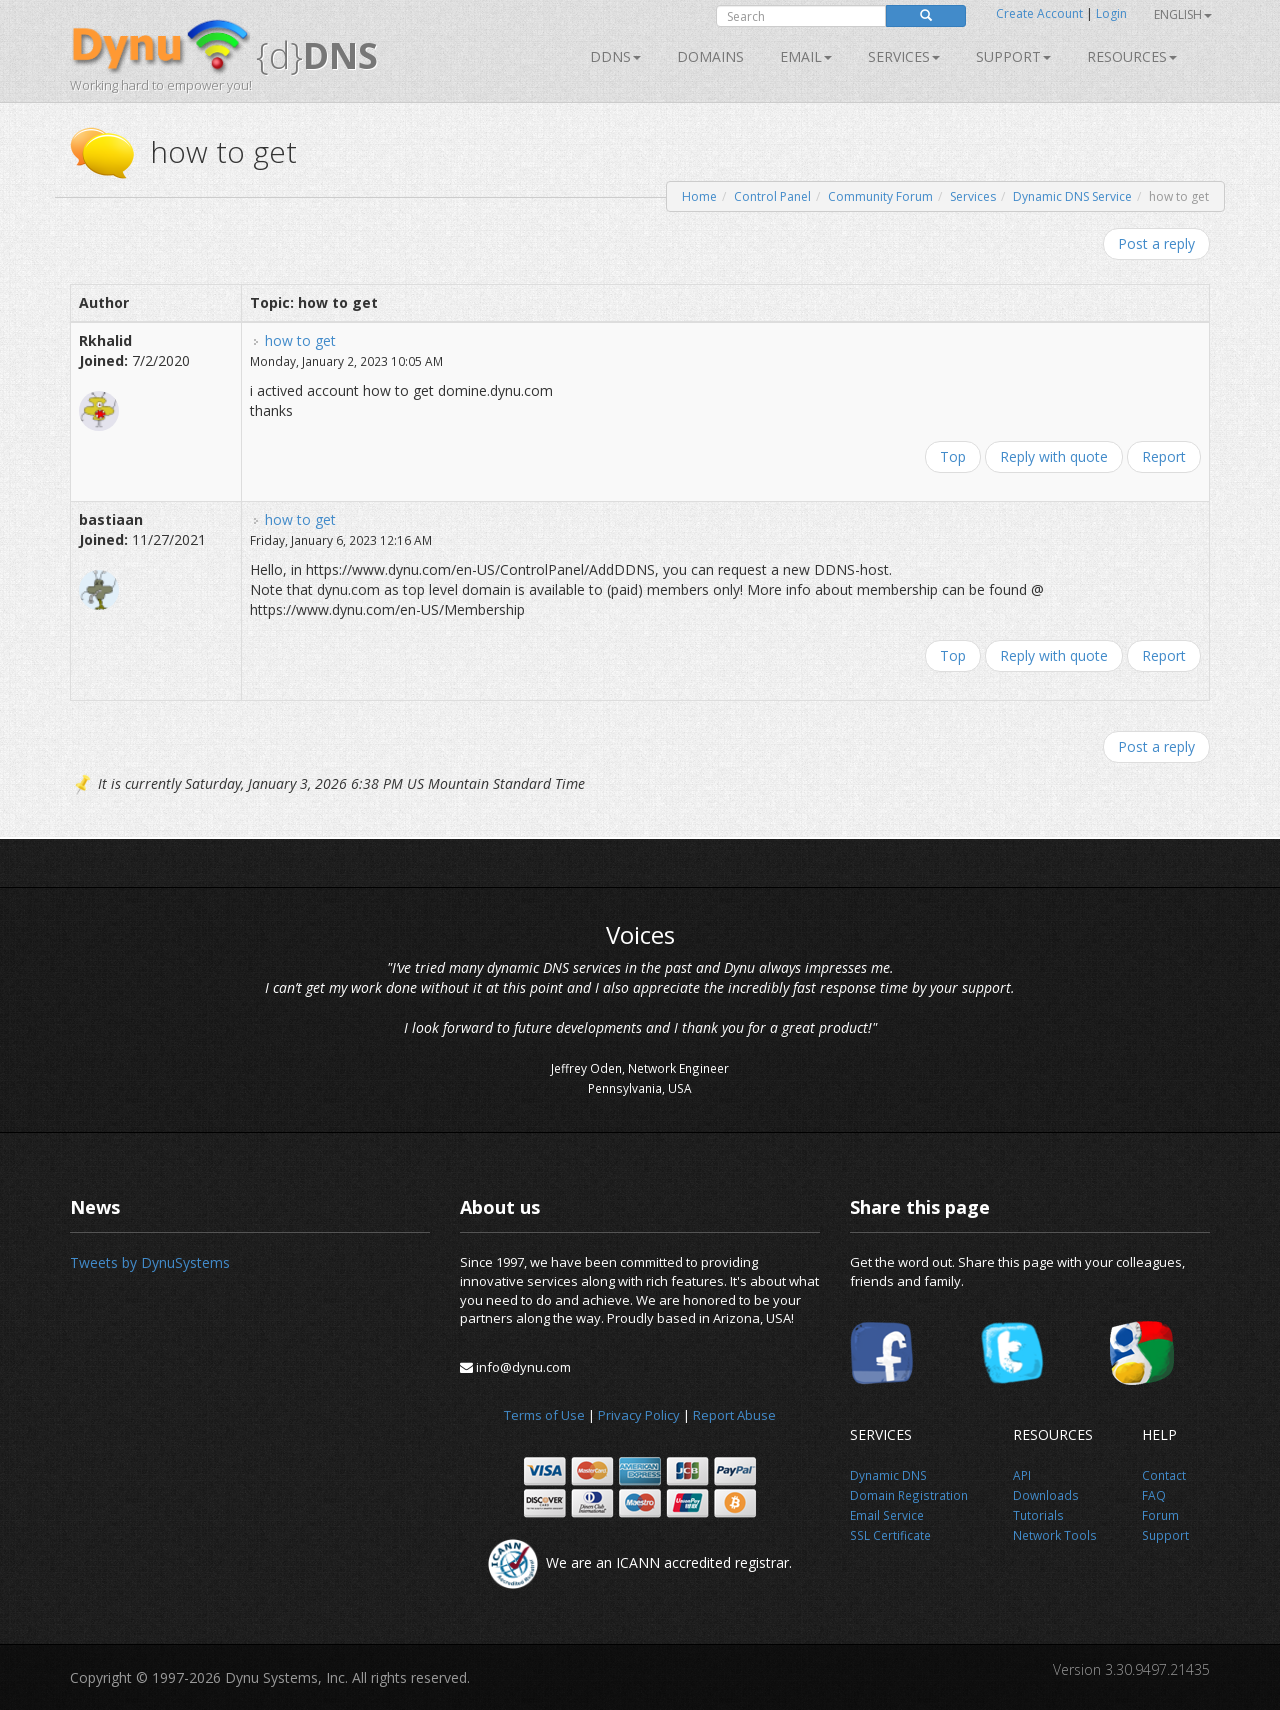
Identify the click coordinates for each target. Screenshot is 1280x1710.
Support (1013, 56)
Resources (1132, 56)
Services (973, 196)
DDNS (615, 56)
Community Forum (880, 196)
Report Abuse (734, 1415)
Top (953, 456)
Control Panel (772, 196)
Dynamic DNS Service (1072, 196)
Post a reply (1156, 243)
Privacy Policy (639, 1415)
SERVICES (904, 56)
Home (699, 196)
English (1183, 14)
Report (1164, 456)
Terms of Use (544, 1415)
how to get (300, 340)
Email (806, 56)
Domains (710, 56)
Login (1111, 13)
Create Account (1039, 13)
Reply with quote (1054, 456)
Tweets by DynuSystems (150, 1262)
